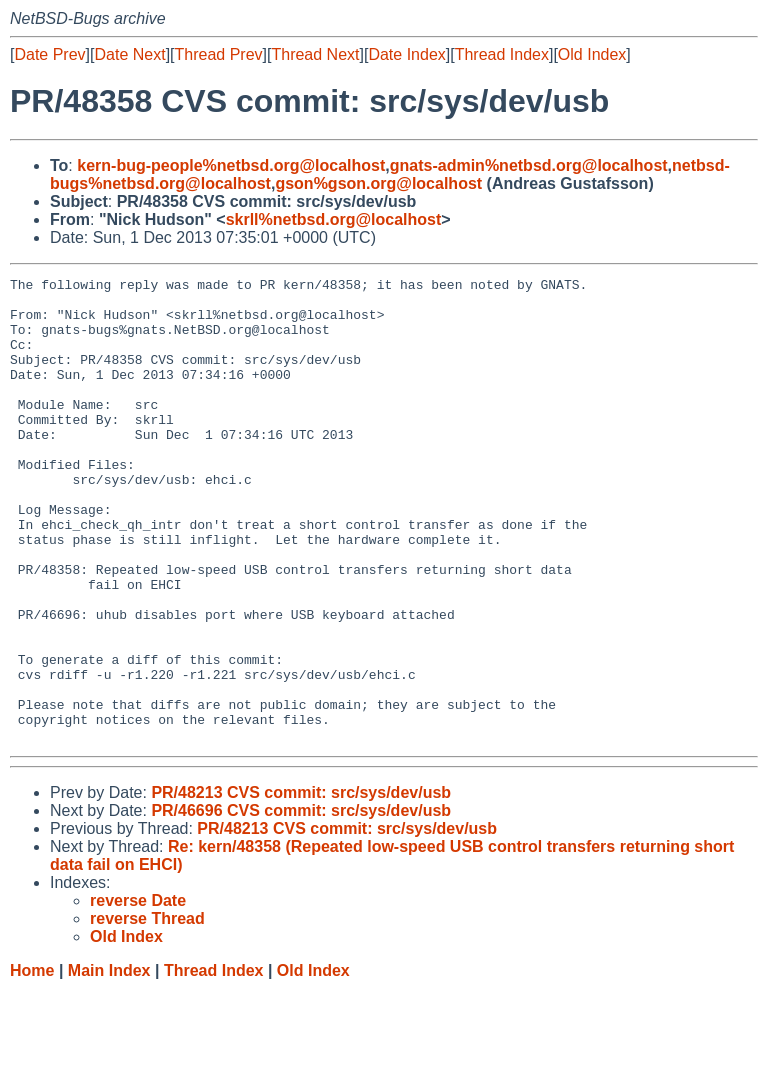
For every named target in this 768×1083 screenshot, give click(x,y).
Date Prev (49, 54)
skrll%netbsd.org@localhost (334, 219)
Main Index (109, 1063)
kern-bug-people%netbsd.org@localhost (231, 165)
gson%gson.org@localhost (378, 183)
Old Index (592, 54)
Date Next (129, 54)
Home (32, 1063)
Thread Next (315, 54)
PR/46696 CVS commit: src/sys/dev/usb (301, 903)
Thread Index (502, 54)
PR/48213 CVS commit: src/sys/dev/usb (301, 885)
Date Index (406, 54)
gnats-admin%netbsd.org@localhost (529, 165)
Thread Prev (219, 54)
